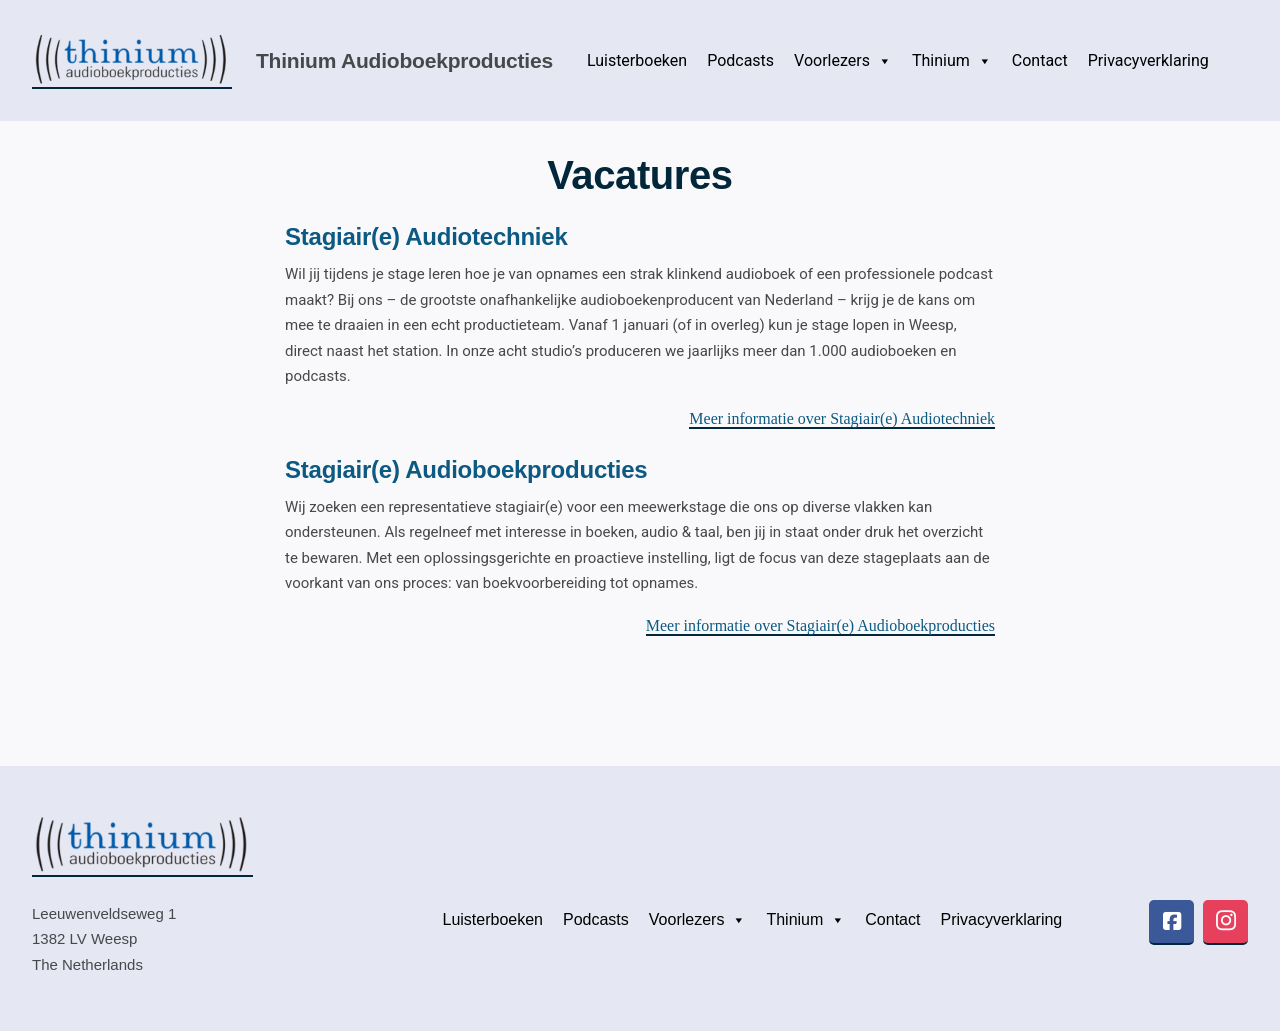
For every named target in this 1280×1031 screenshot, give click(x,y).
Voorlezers (843, 61)
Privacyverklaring (1148, 60)
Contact (1040, 60)
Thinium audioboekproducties (404, 60)
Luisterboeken (637, 60)
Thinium (952, 61)
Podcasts (740, 60)
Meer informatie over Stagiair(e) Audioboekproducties (820, 625)
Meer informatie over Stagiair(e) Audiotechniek (842, 418)
